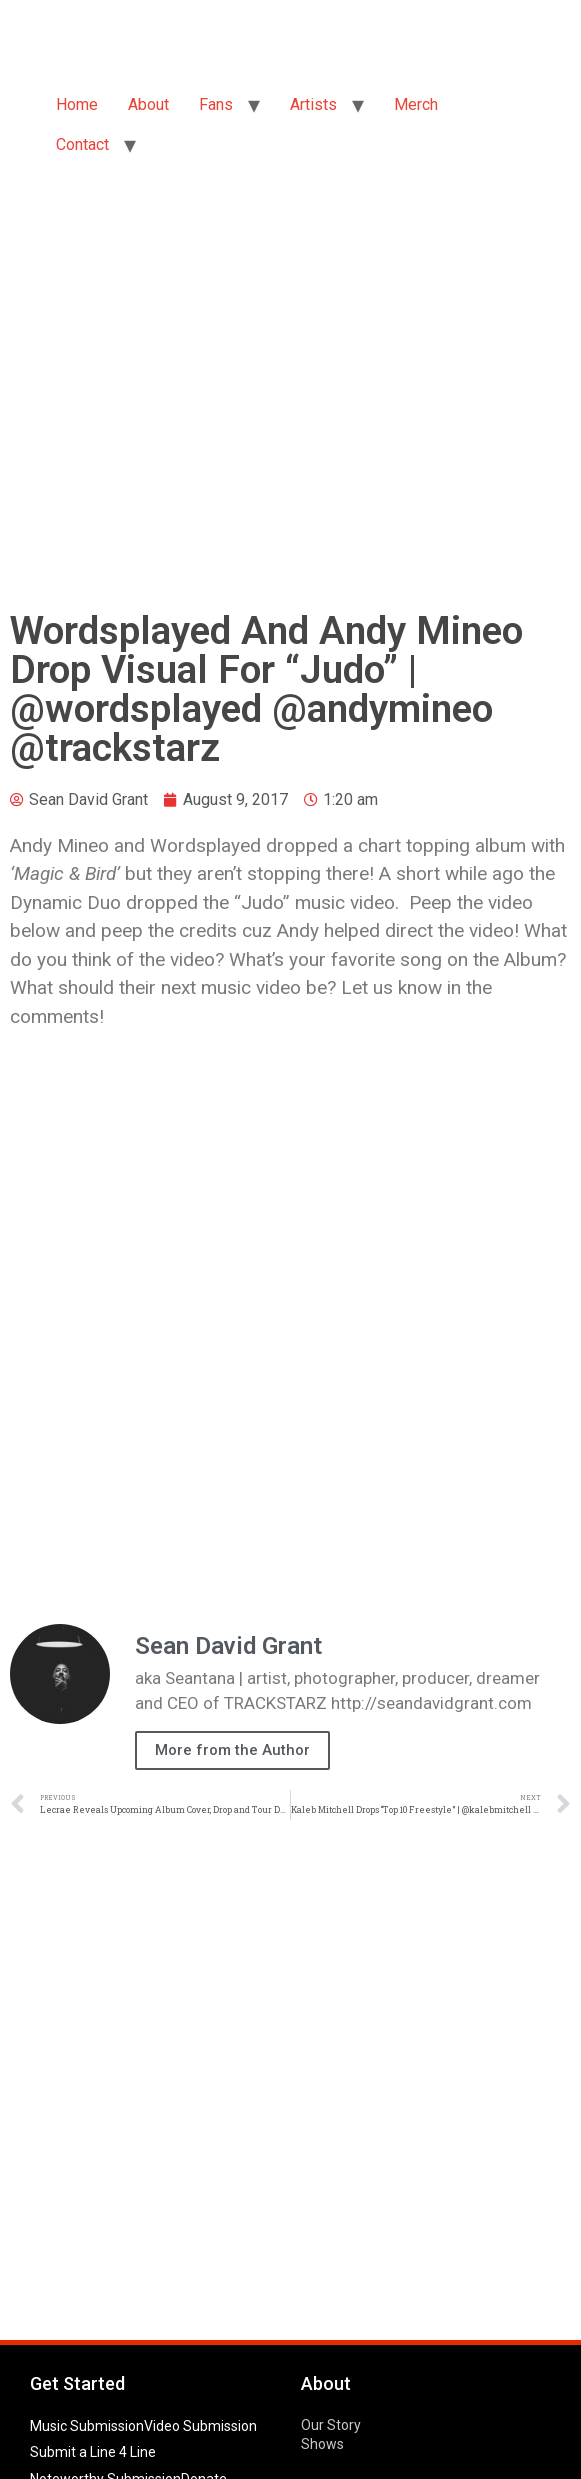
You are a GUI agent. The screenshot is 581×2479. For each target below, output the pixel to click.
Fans (216, 104)
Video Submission (200, 2426)
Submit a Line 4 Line (93, 2452)
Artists (313, 104)
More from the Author (232, 1750)
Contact (82, 144)
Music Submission (87, 2426)
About (148, 104)
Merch (416, 104)
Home (77, 104)
